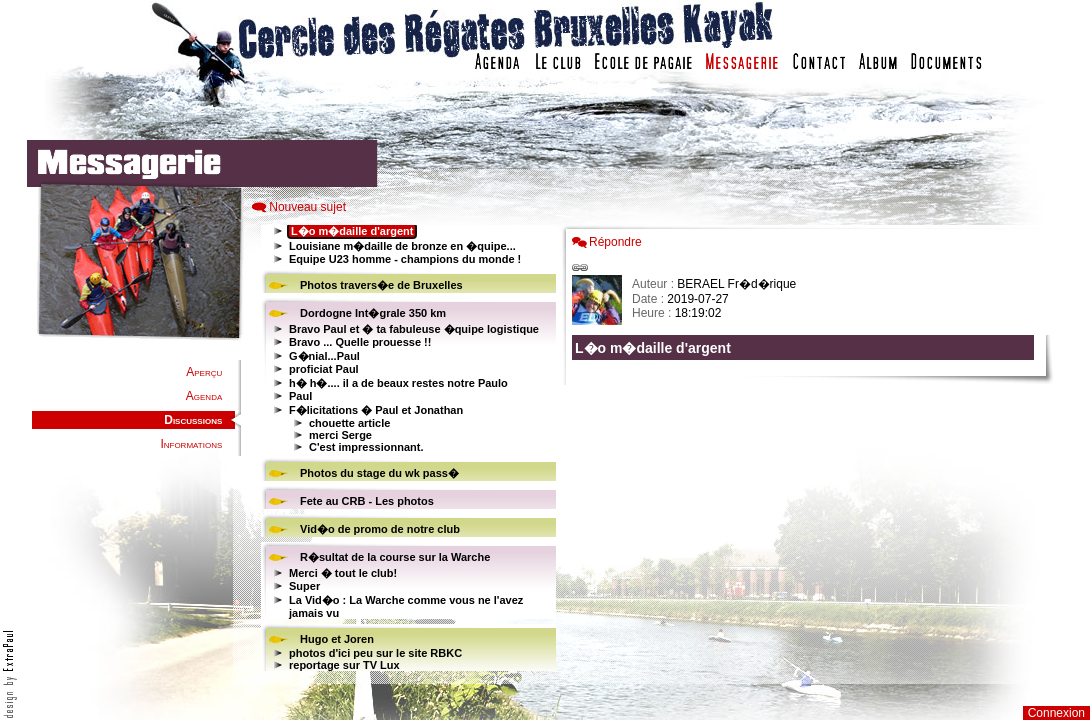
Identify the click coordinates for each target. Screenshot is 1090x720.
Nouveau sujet (307, 207)
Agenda (204, 396)
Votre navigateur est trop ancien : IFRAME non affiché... (406, 450)
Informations (191, 444)
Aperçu (204, 372)
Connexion (1056, 713)
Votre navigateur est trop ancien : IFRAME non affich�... (808, 450)
